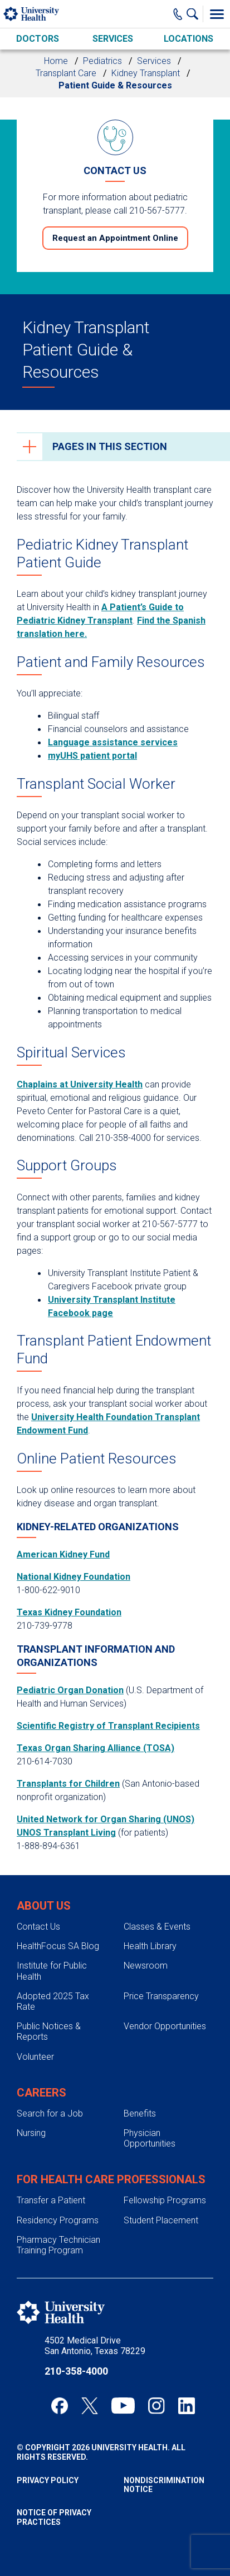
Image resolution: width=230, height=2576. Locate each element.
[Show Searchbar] (195, 14)
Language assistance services (113, 742)
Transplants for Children (68, 1783)
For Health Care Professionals (111, 2179)
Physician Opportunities (149, 2138)
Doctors (37, 38)
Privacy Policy (48, 2480)
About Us (44, 1905)
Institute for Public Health (52, 1970)
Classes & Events (157, 1926)
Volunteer (35, 2056)
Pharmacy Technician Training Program (58, 2245)
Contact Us (38, 1926)
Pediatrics (102, 61)
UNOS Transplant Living (66, 1832)
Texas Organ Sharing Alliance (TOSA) (95, 1748)
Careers (41, 2092)
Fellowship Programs (165, 2200)
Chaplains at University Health (80, 1084)
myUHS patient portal (92, 755)
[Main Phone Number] (178, 14)
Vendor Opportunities (165, 2026)
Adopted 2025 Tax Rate (53, 2001)
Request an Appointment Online (115, 238)
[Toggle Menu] (216, 14)
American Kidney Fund (63, 1554)
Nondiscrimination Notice (164, 2485)
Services (112, 38)
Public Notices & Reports (49, 2031)
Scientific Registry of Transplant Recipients (108, 1725)
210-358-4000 (76, 2371)
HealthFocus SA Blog (58, 1946)
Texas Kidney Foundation (69, 1612)
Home (56, 61)
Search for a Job (50, 2113)
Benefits (140, 2113)
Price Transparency (161, 1996)
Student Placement (161, 2220)
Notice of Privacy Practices (54, 2517)
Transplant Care (66, 73)
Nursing (31, 2133)
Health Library (150, 1946)
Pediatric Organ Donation (70, 1690)
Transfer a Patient (51, 2200)
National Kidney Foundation (73, 1576)
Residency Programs (58, 2220)
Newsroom (146, 1965)
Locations (188, 38)
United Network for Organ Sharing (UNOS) (105, 1819)
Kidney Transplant (145, 73)
